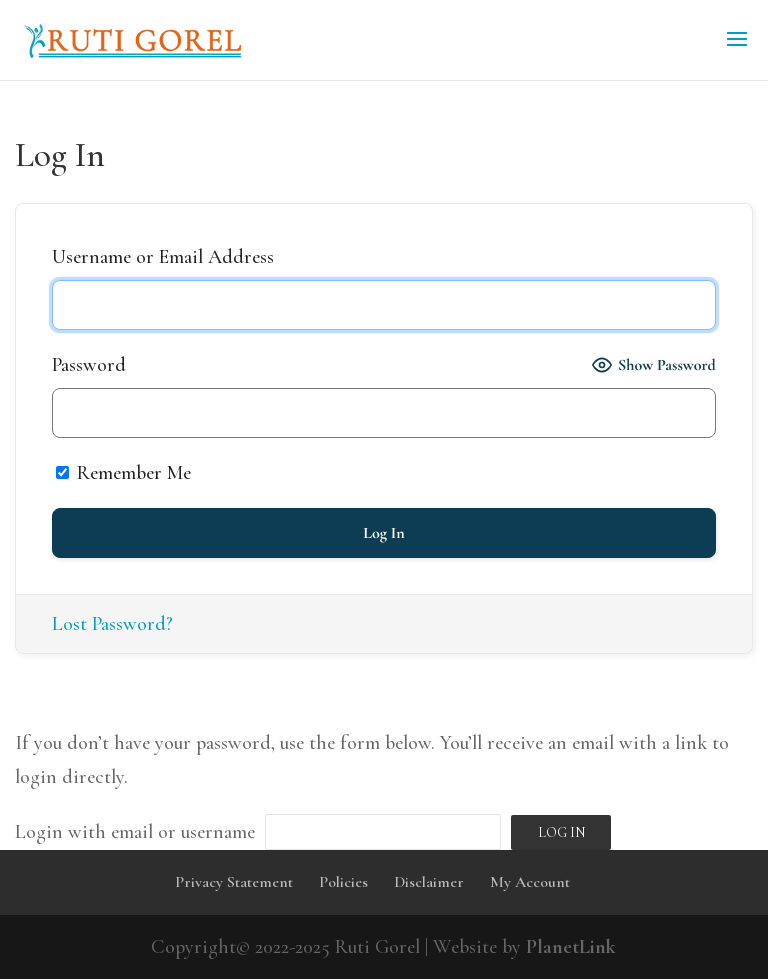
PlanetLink (571, 947)
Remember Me (123, 473)
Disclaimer (429, 882)
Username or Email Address (163, 257)
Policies (343, 882)
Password (89, 365)
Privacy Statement (234, 882)
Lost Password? (112, 624)
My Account (530, 882)
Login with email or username (135, 832)
